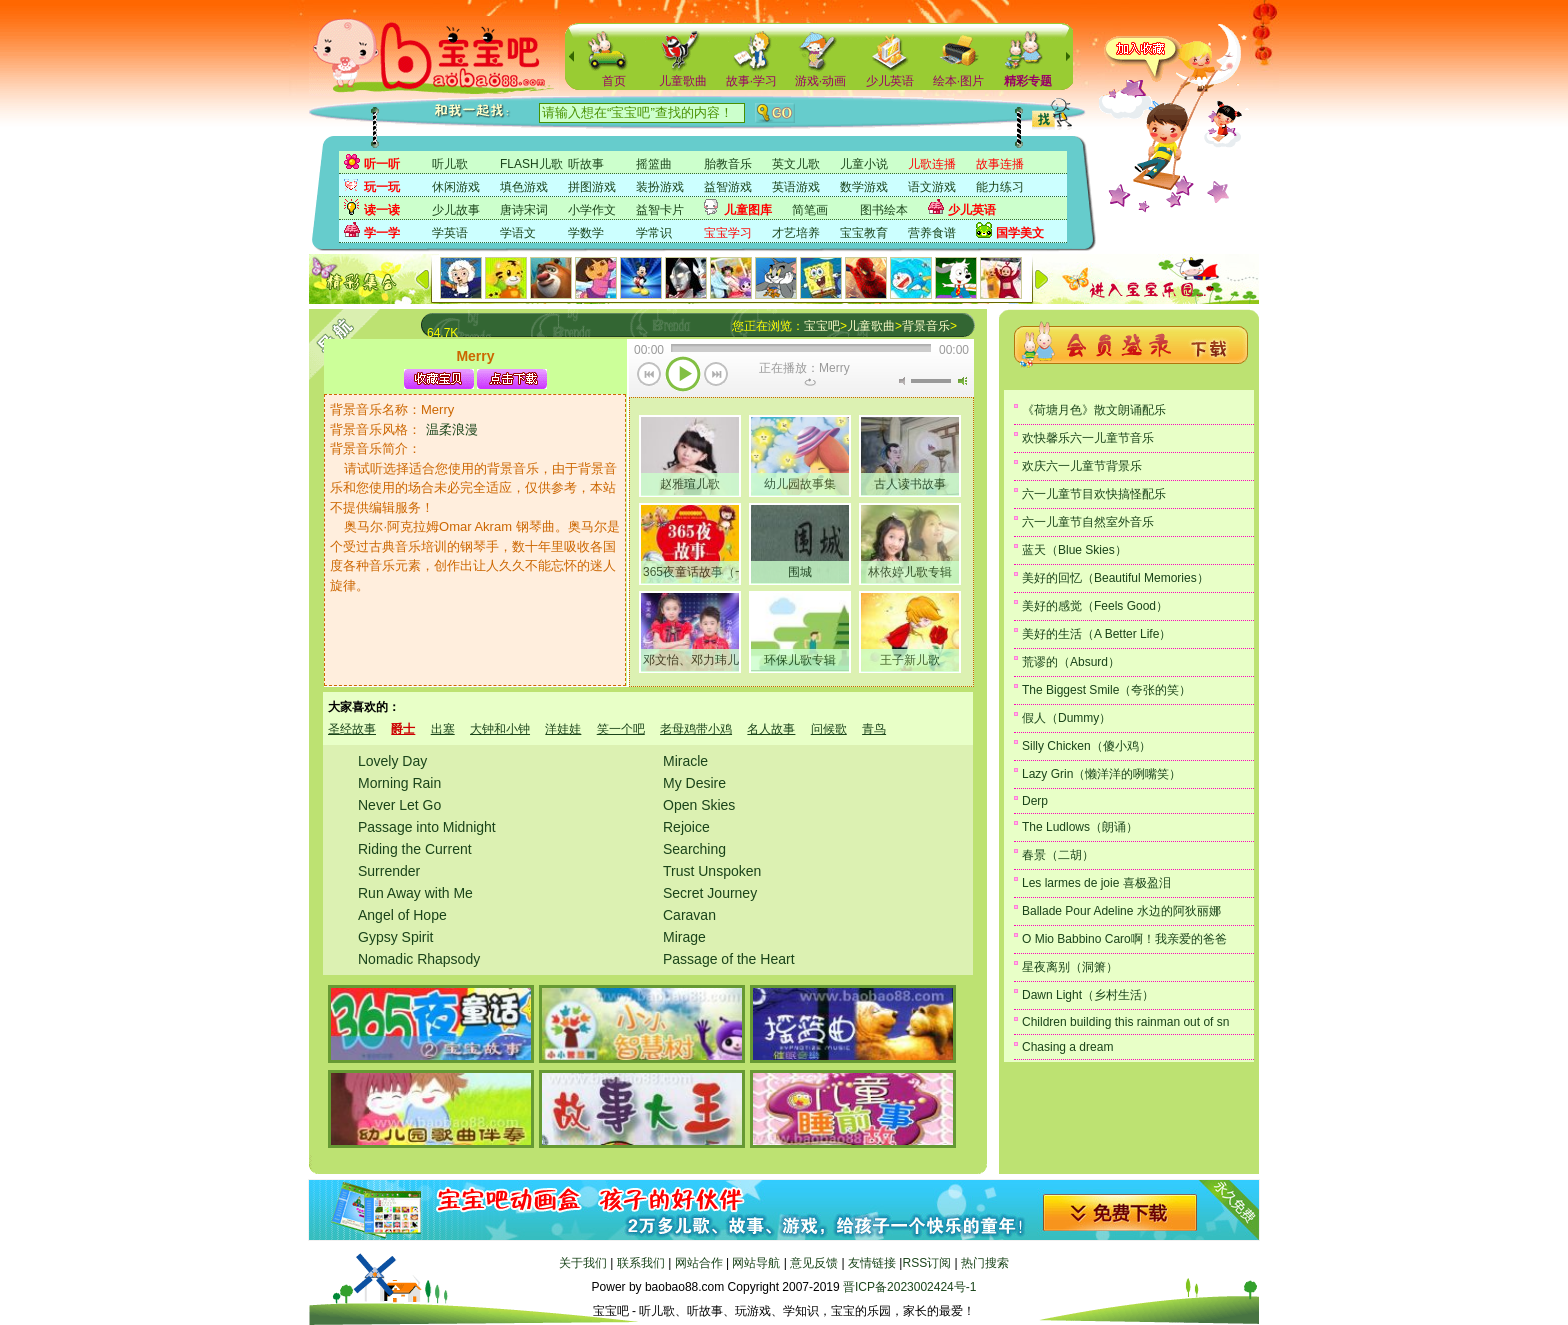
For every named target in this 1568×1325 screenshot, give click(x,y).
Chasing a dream (1067, 1047)
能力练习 (1000, 187)
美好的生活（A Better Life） (1096, 634)
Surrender (389, 871)
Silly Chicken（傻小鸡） (1086, 746)
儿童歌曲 (683, 81)
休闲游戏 (456, 187)
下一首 (716, 376)
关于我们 (583, 1263)
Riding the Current (415, 849)
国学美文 (1020, 233)
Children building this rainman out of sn (1125, 1022)
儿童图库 (748, 210)
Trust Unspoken (712, 871)
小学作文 (592, 210)
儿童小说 (864, 164)
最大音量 (962, 381)
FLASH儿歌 (531, 164)
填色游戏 (524, 187)
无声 (902, 381)
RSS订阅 (926, 1263)
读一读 (382, 210)
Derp (1035, 801)
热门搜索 (985, 1263)
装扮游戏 (660, 187)
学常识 (654, 233)
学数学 (586, 233)
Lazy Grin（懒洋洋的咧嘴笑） (1101, 774)
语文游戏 (932, 187)
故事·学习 (751, 81)
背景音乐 (926, 326)
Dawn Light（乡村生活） (1088, 995)
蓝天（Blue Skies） (1074, 550)
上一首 (649, 376)
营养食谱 (932, 233)
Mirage (684, 937)
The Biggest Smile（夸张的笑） (1106, 690)
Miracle (685, 761)
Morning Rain (399, 783)
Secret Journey (710, 893)
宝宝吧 (822, 326)
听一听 (382, 164)
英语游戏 (796, 187)
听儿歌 (450, 164)
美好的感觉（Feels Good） (1095, 606)
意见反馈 (814, 1263)
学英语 (450, 233)
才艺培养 (796, 233)
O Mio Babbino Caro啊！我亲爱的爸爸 (1124, 939)
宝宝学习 (728, 233)
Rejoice (686, 827)
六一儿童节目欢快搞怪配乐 (1094, 494)
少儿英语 (890, 81)
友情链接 (872, 1263)
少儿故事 (456, 210)
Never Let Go (399, 805)
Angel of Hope (402, 915)
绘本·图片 (958, 81)
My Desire (694, 783)
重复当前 (810, 382)
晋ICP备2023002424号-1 (909, 1287)
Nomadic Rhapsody (419, 959)
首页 (614, 81)
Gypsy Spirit (395, 937)
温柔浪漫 (452, 429)
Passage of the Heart (729, 959)
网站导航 (756, 1263)
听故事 (586, 164)
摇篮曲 (654, 164)
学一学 (382, 233)
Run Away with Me (415, 893)
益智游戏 (728, 187)
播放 (683, 376)
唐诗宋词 (524, 210)
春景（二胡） (1058, 855)
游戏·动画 (820, 81)
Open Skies (699, 805)
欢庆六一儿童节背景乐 (1082, 466)
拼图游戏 (592, 187)
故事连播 (1000, 164)
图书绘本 (884, 210)
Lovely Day (392, 761)
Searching (694, 849)
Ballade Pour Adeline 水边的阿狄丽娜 (1121, 911)
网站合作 (699, 1263)
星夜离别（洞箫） (1070, 967)
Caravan (689, 915)
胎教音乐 (728, 164)
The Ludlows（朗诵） (1080, 827)
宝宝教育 (864, 233)
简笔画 (810, 210)
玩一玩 (382, 187)
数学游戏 (864, 187)
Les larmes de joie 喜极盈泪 (1096, 883)
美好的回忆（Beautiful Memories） (1115, 578)
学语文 (518, 233)
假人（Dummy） (1066, 718)
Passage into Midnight (427, 827)
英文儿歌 (796, 164)
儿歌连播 (932, 164)
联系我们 (641, 1263)
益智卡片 (660, 210)
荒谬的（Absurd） (1071, 662)
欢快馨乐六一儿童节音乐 (1088, 438)
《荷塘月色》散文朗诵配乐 (1094, 410)
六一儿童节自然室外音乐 (1088, 522)
